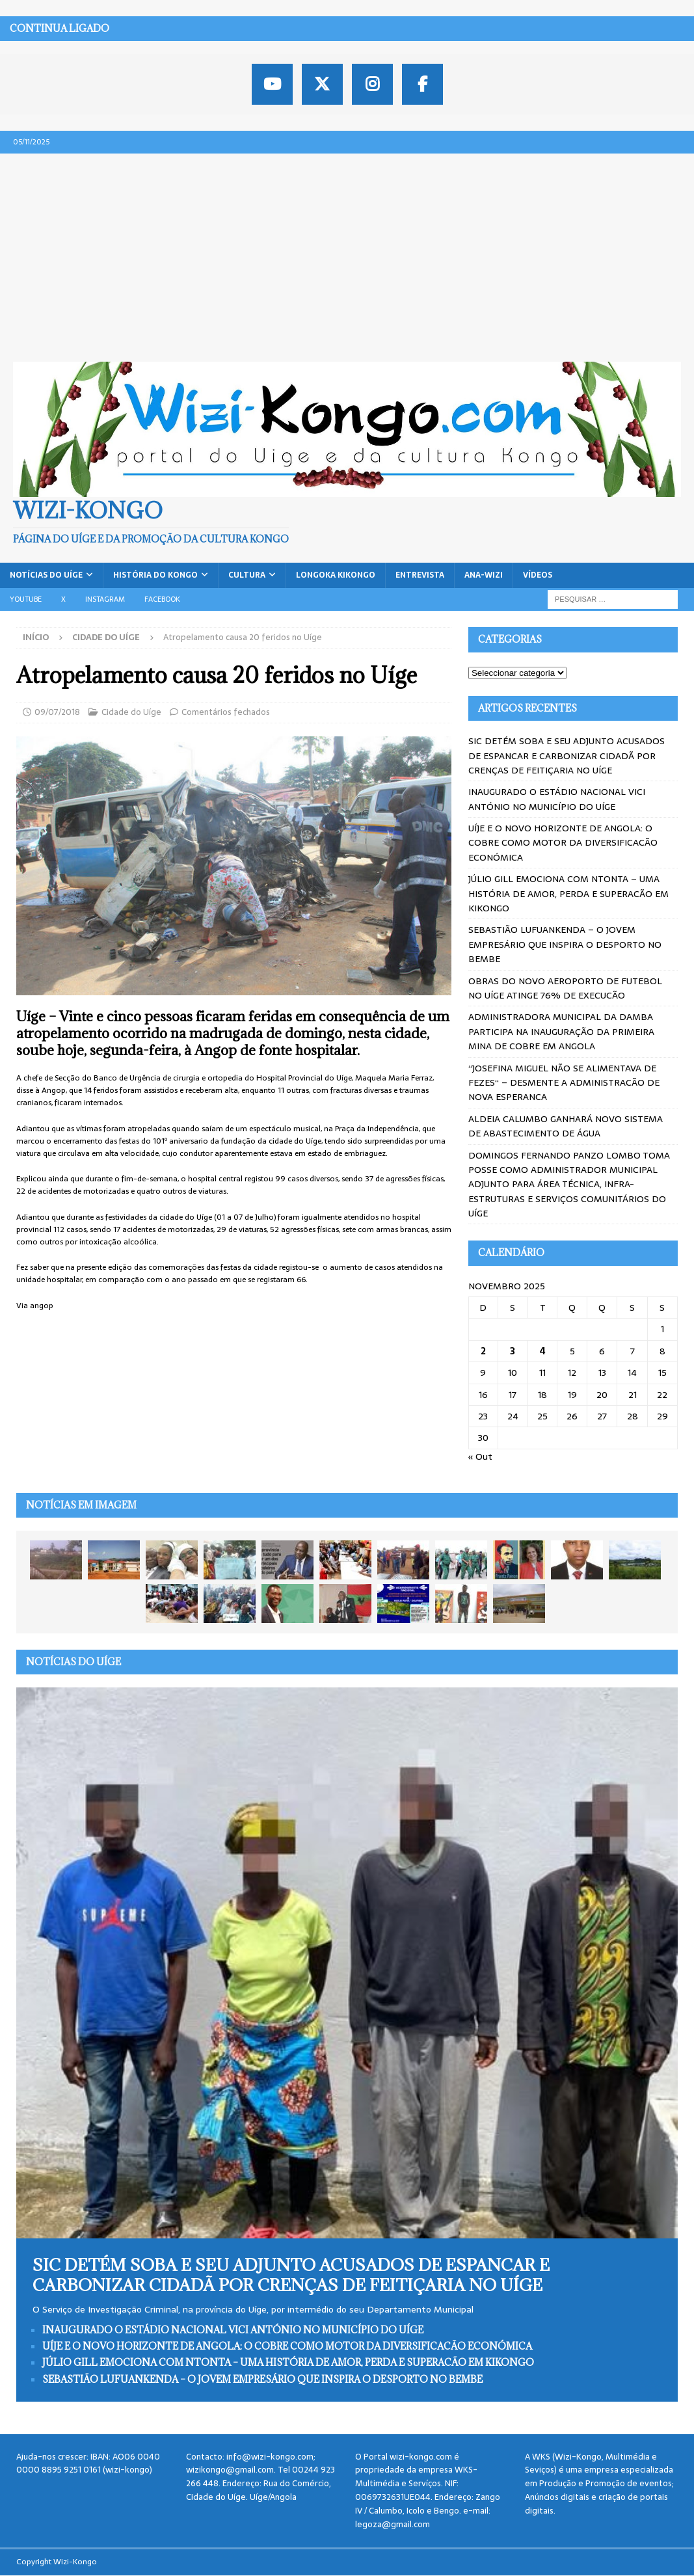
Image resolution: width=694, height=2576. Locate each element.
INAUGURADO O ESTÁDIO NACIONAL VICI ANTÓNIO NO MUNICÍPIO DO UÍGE (556, 799)
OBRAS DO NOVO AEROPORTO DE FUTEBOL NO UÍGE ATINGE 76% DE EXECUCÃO (565, 988)
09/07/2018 (57, 712)
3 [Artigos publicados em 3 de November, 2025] (512, 1351)
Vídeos (537, 575)
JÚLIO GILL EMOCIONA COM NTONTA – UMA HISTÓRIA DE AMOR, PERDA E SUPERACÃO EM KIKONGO (568, 893)
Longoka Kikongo (335, 575)
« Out (480, 1456)
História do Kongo (155, 575)
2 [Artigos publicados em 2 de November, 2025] (483, 1351)
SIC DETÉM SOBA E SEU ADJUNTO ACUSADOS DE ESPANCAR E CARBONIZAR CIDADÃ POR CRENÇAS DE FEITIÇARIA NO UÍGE (566, 755)
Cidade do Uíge (131, 712)
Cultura (246, 575)
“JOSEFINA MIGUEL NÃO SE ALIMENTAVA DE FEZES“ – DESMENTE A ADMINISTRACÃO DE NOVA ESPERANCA (564, 1083)
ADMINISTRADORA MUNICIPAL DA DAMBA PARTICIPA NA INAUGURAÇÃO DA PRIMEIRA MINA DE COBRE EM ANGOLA (561, 1031)
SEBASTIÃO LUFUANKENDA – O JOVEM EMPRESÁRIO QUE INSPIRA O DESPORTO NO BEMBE (564, 944)
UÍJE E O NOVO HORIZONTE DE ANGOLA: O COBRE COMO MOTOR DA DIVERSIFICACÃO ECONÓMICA (563, 843)
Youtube (26, 599)
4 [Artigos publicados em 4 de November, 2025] (543, 1351)
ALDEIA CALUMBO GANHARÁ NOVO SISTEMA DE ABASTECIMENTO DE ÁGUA (565, 1126)
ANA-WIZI (483, 575)
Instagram (105, 599)
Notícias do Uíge (46, 575)
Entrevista (419, 575)
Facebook (162, 599)
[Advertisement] (347, 251)
